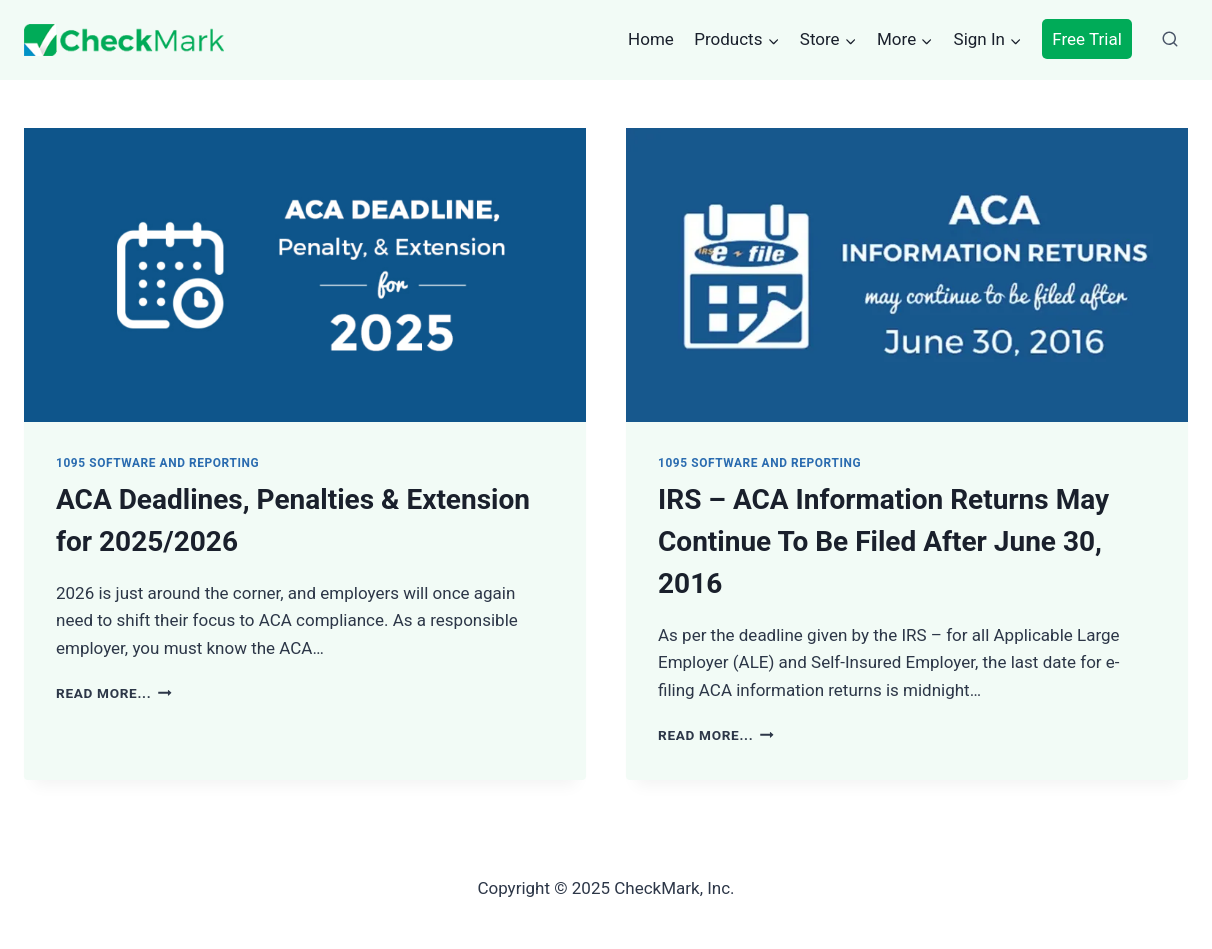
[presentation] (305, 275)
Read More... (114, 693)
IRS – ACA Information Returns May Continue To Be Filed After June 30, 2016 (883, 541)
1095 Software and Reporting (157, 463)
